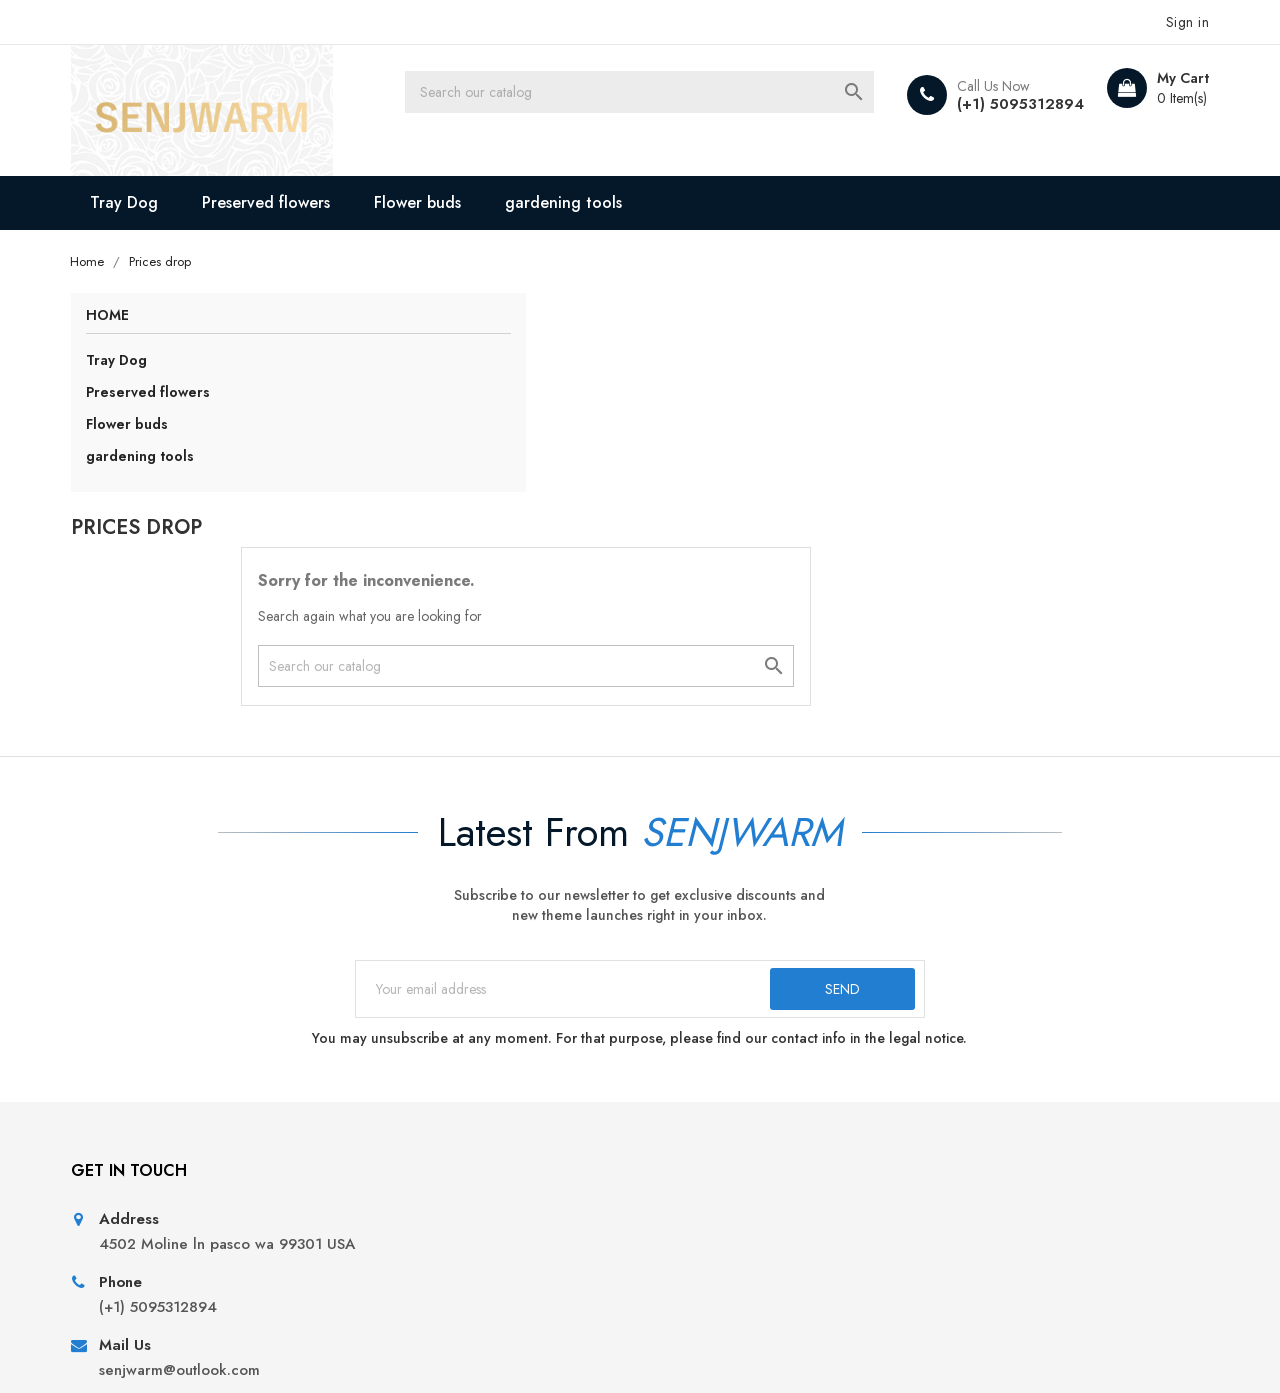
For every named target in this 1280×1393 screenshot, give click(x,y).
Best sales (403, 1093)
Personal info (985, 1032)
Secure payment (710, 1154)
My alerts (971, 1154)
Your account (1004, 977)
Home (121, 314)
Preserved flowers (281, 199)
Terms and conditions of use (752, 1093)
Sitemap (682, 1214)
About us (684, 1123)
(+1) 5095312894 (999, 104)
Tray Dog (139, 199)
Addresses (976, 1123)
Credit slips (979, 1093)
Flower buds (432, 199)
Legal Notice (699, 1062)
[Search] (671, 95)
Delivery (683, 1032)
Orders (964, 1062)
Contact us (690, 1184)
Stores (676, 1245)
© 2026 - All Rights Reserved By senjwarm (220, 1353)
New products (418, 1062)
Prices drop (410, 1032)
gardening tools (578, 199)
